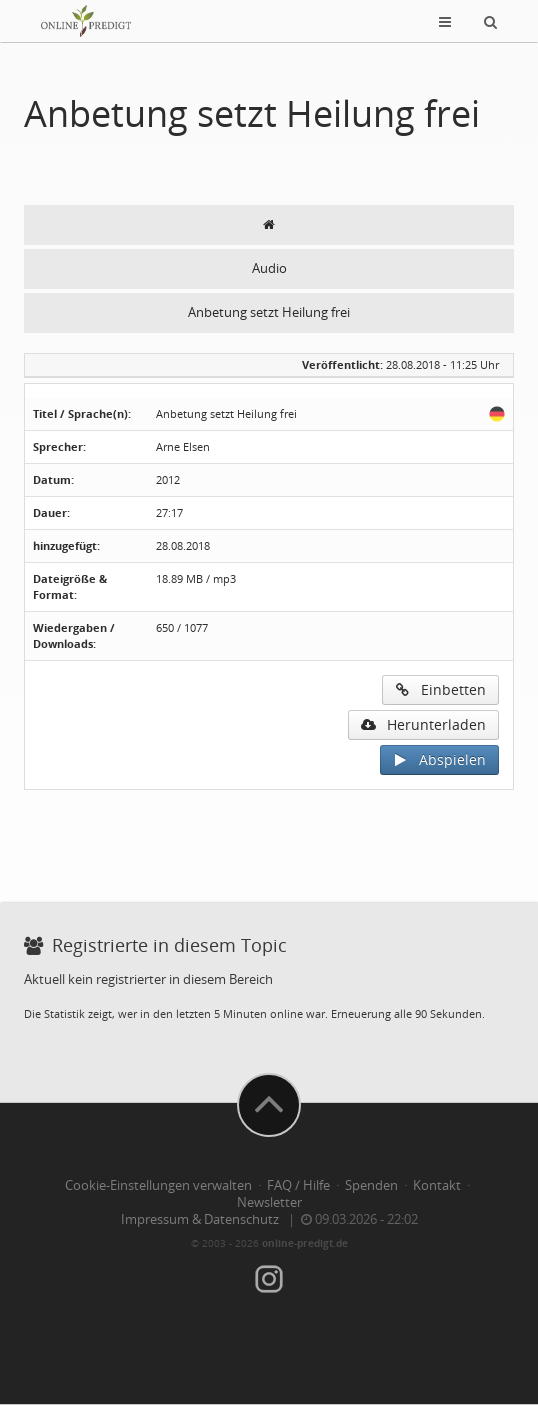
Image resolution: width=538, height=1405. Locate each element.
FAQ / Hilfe (298, 1185)
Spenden (371, 1185)
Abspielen (439, 759)
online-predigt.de (305, 1243)
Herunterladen (423, 724)
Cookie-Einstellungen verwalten (158, 1185)
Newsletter (269, 1202)
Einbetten (440, 689)
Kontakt (437, 1185)
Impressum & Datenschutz (200, 1219)
